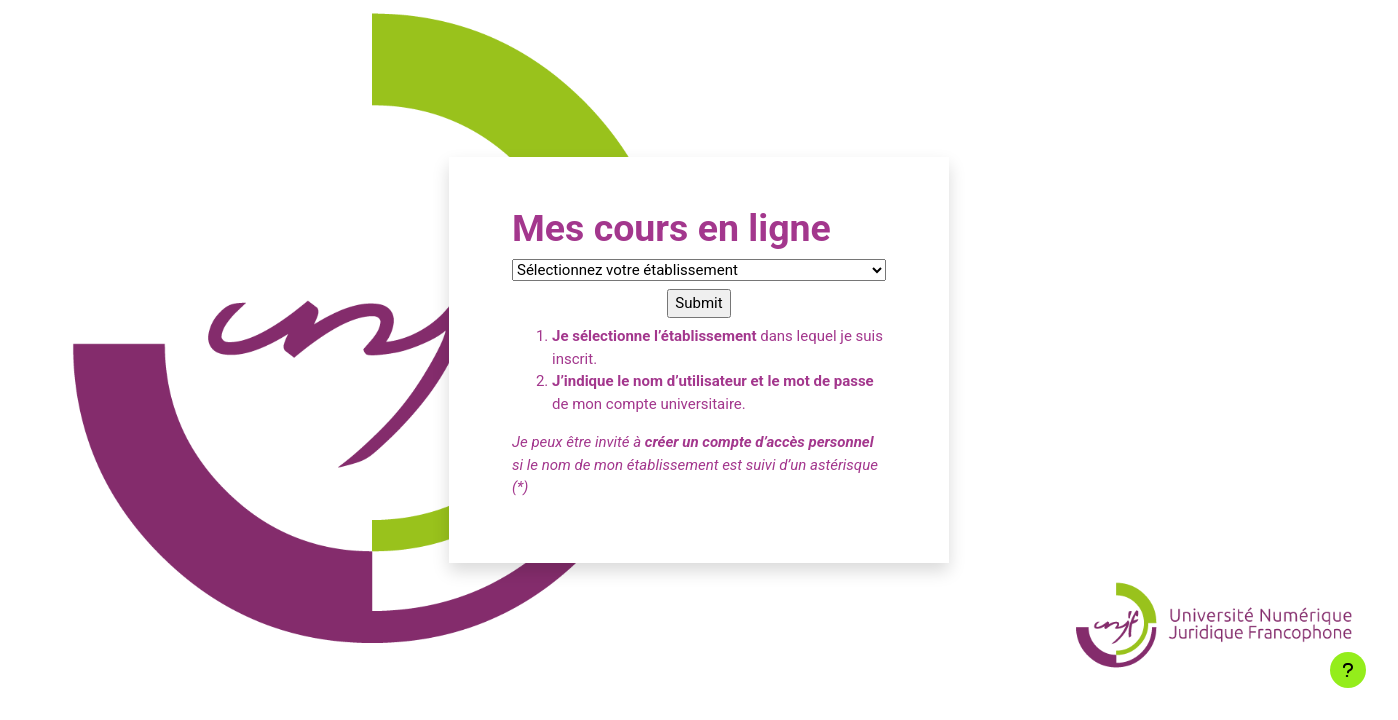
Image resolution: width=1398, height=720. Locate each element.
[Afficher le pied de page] (1348, 670)
